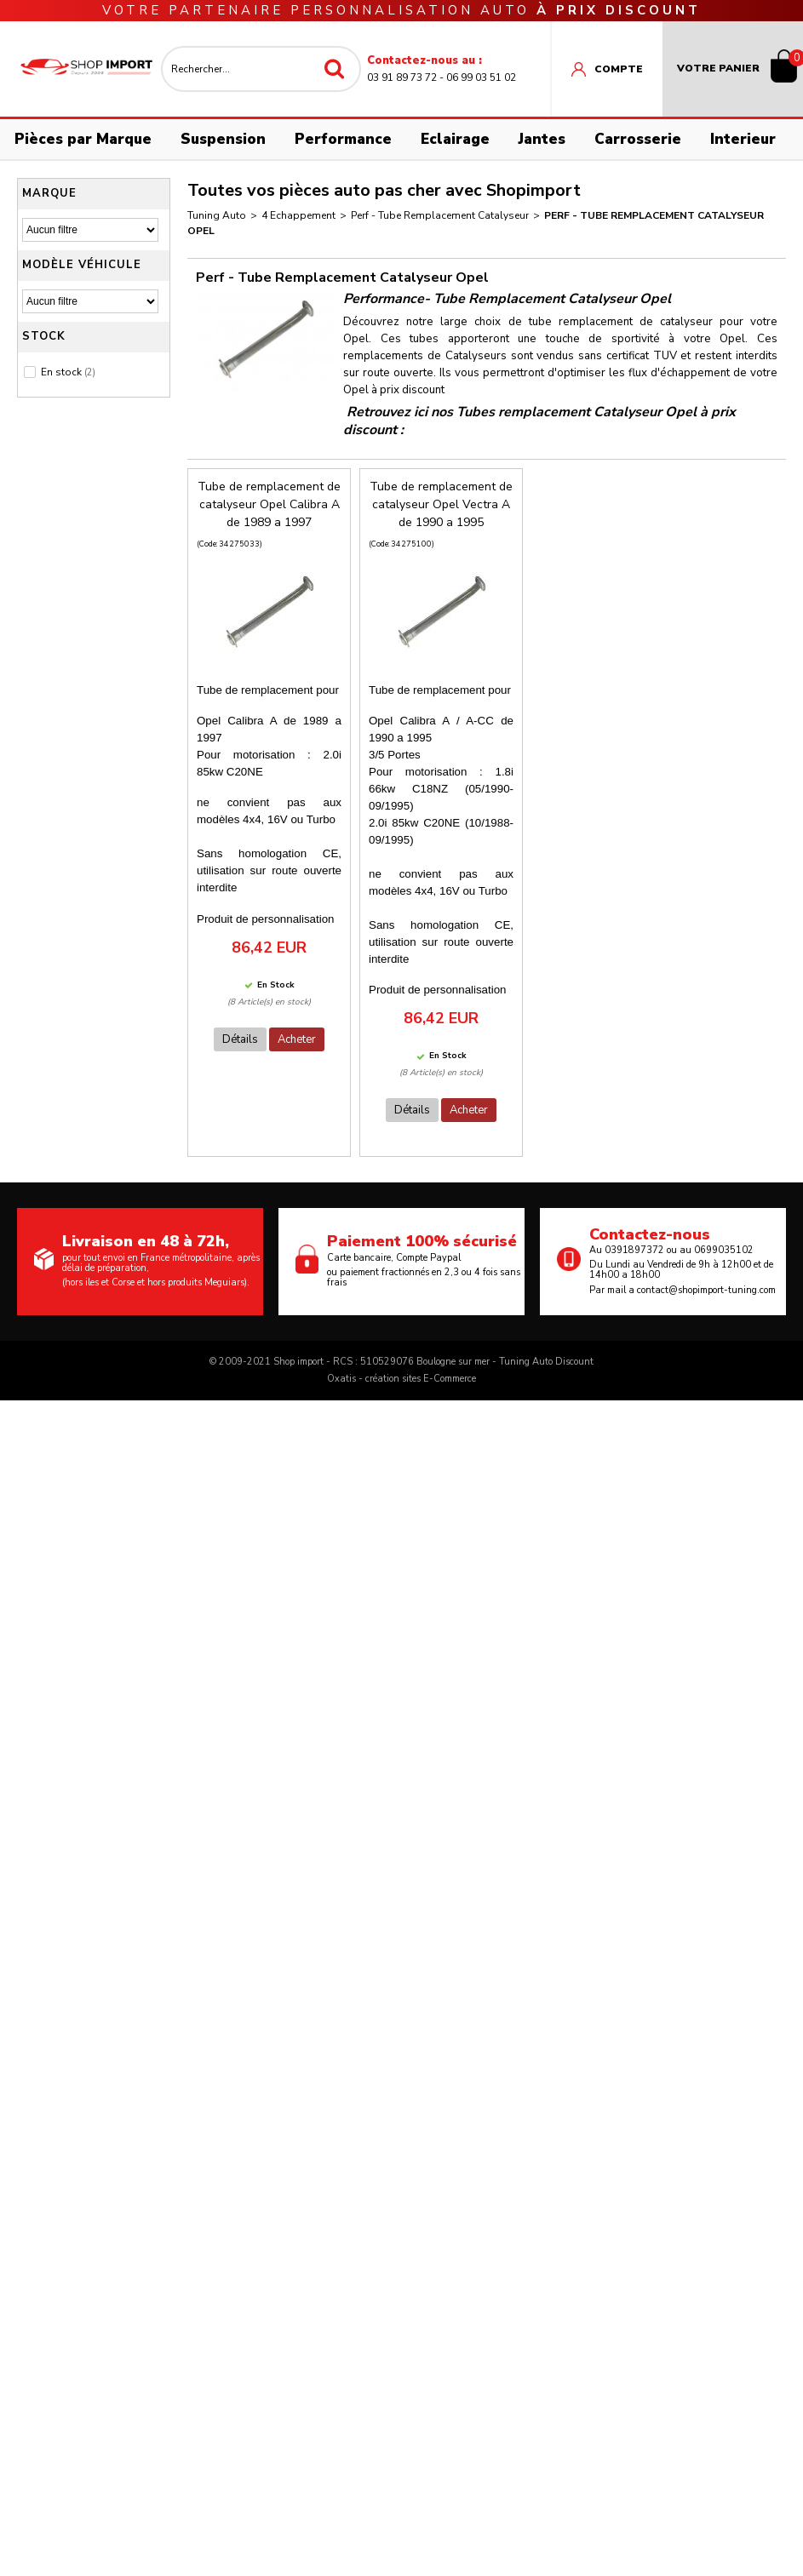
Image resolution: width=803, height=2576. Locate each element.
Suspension (223, 139)
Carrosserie (637, 139)
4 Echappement (298, 215)
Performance (343, 139)
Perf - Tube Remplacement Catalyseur (440, 215)
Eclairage (455, 139)
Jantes (542, 139)
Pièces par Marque (83, 139)
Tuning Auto (216, 215)
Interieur (743, 139)
